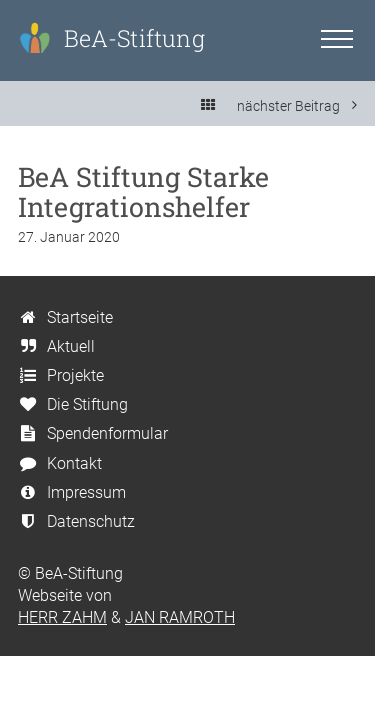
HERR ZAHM (62, 617)
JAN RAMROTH (180, 617)
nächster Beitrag (297, 105)
